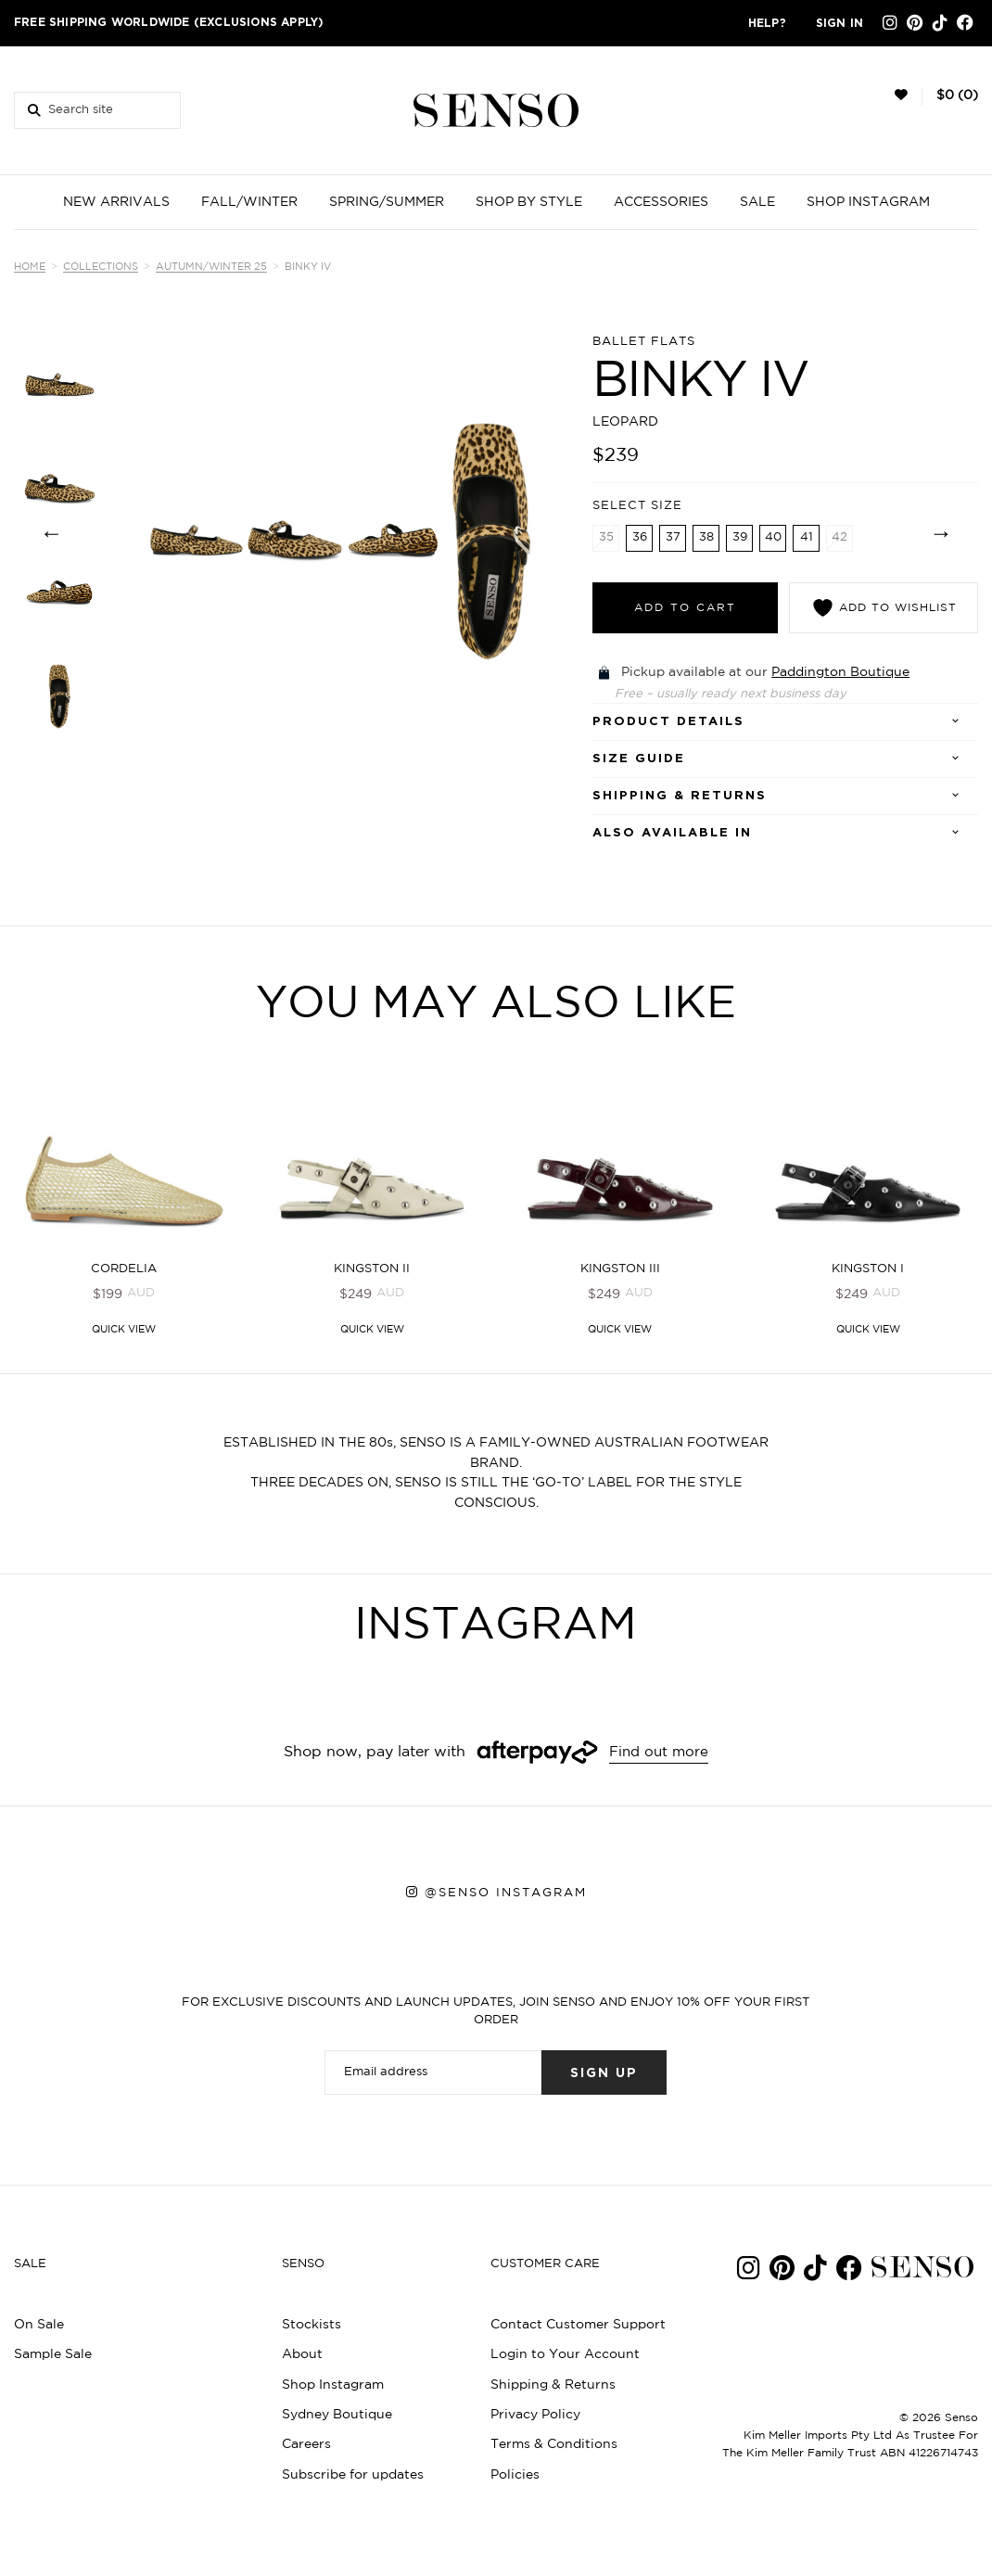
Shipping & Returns (553, 2385)
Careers (306, 2446)
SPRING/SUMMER (386, 202)
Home (29, 267)
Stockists (311, 2326)
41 (806, 537)
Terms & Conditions (553, 2446)
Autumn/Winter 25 (211, 267)
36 (639, 537)
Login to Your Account (565, 2356)
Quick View (124, 1331)
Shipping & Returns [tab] (679, 796)
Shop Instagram (333, 2385)
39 (739, 537)
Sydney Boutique (337, 2416)
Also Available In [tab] (672, 833)
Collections (100, 267)
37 (673, 537)
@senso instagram (506, 1893)
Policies (515, 2476)
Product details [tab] (668, 722)
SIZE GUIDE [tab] (638, 759)
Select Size (637, 505)
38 (706, 537)
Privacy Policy (535, 2416)
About (302, 2356)
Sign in (839, 23)
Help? (767, 23)
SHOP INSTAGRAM (868, 202)
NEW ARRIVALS (116, 202)
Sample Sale (53, 2356)
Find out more (659, 1754)
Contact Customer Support (578, 2326)
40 (773, 537)
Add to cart (685, 608)
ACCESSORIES (661, 202)
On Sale (39, 2326)
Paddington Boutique (840, 672)
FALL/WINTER (249, 202)
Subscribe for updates (353, 2476)
